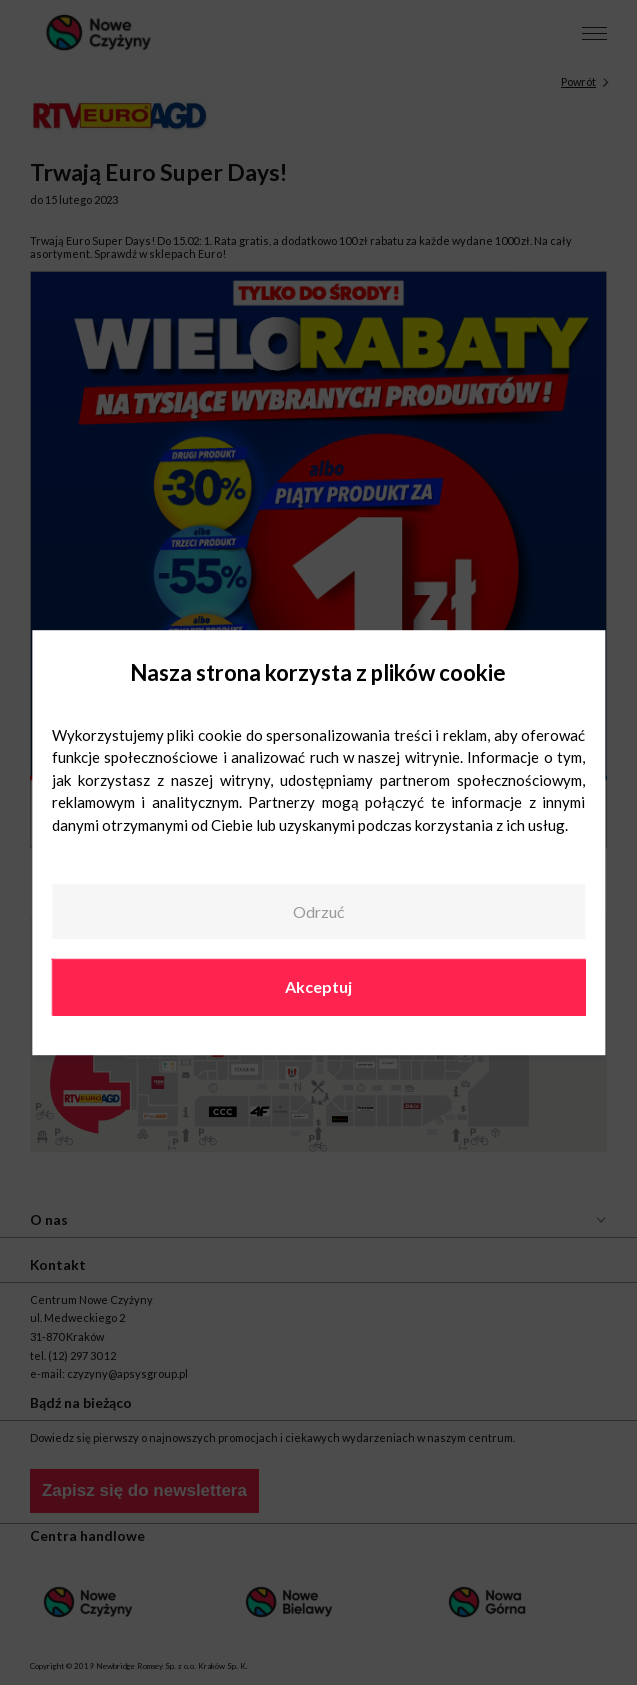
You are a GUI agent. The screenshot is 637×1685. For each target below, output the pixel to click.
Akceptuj (318, 987)
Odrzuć (318, 911)
